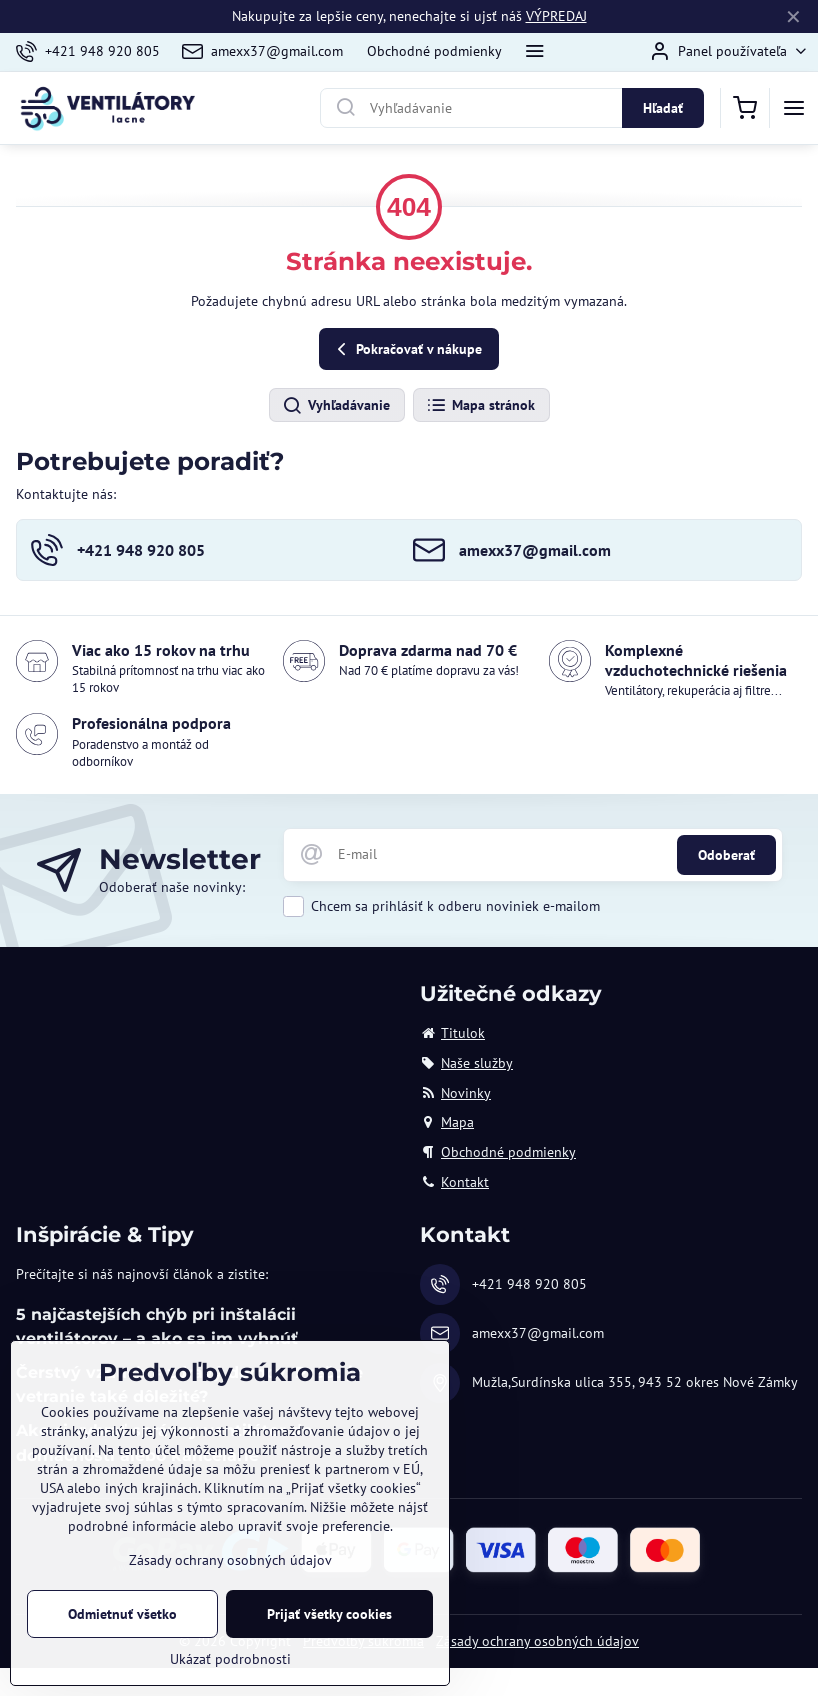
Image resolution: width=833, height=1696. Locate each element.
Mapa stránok (480, 406)
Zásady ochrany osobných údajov (537, 1641)
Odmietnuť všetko (122, 1614)
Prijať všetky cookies (329, 1614)
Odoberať (726, 855)
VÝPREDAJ (556, 16)
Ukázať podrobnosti (230, 1659)
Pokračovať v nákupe (406, 349)
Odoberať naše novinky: (172, 887)
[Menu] (794, 108)
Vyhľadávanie (336, 406)
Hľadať (663, 108)
